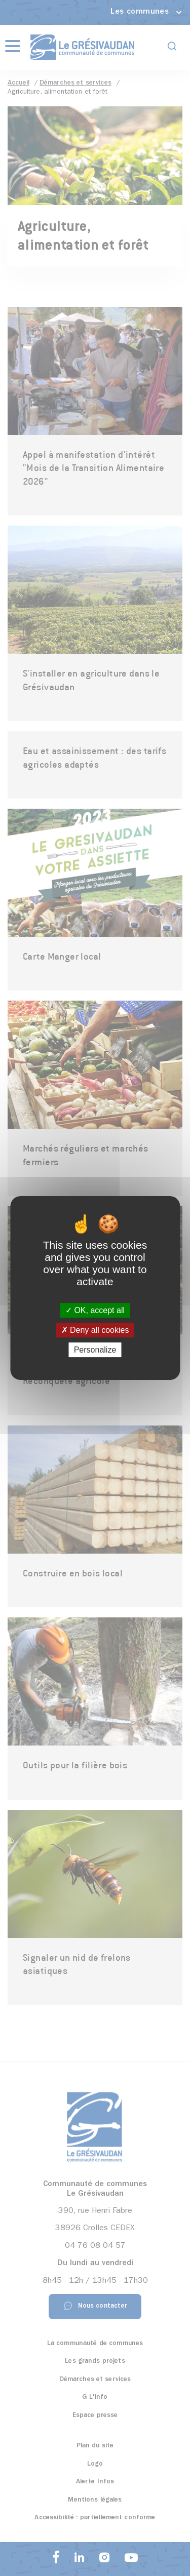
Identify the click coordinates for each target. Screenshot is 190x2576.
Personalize (95, 1349)
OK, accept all (95, 1310)
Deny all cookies (95, 1330)
